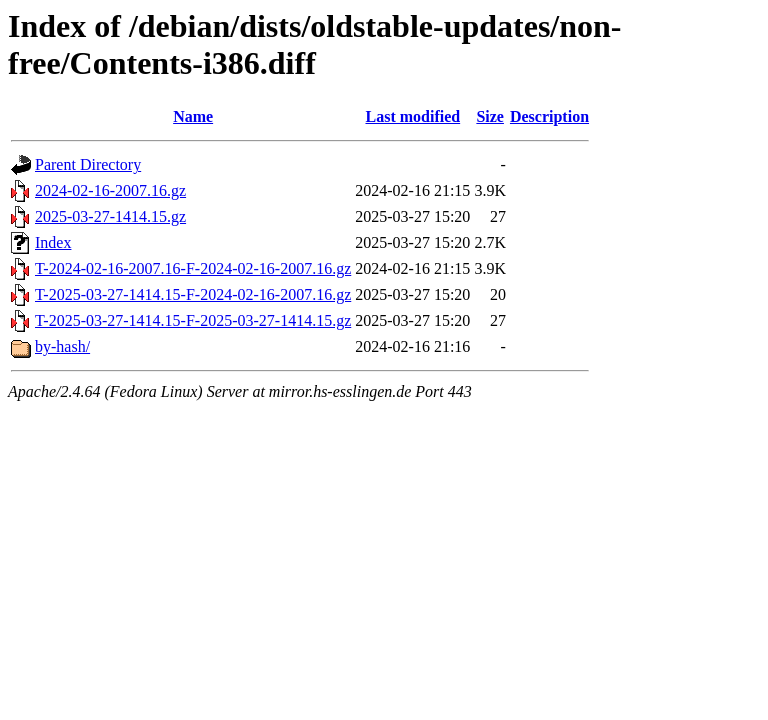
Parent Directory (88, 164)
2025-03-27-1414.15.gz (110, 216)
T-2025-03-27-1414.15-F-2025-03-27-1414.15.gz (193, 320)
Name (193, 116)
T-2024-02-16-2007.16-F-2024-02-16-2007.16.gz (193, 268)
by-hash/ (62, 346)
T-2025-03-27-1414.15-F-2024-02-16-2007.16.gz (193, 294)
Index (53, 242)
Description (549, 116)
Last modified (412, 116)
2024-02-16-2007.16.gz (110, 190)
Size (490, 116)
